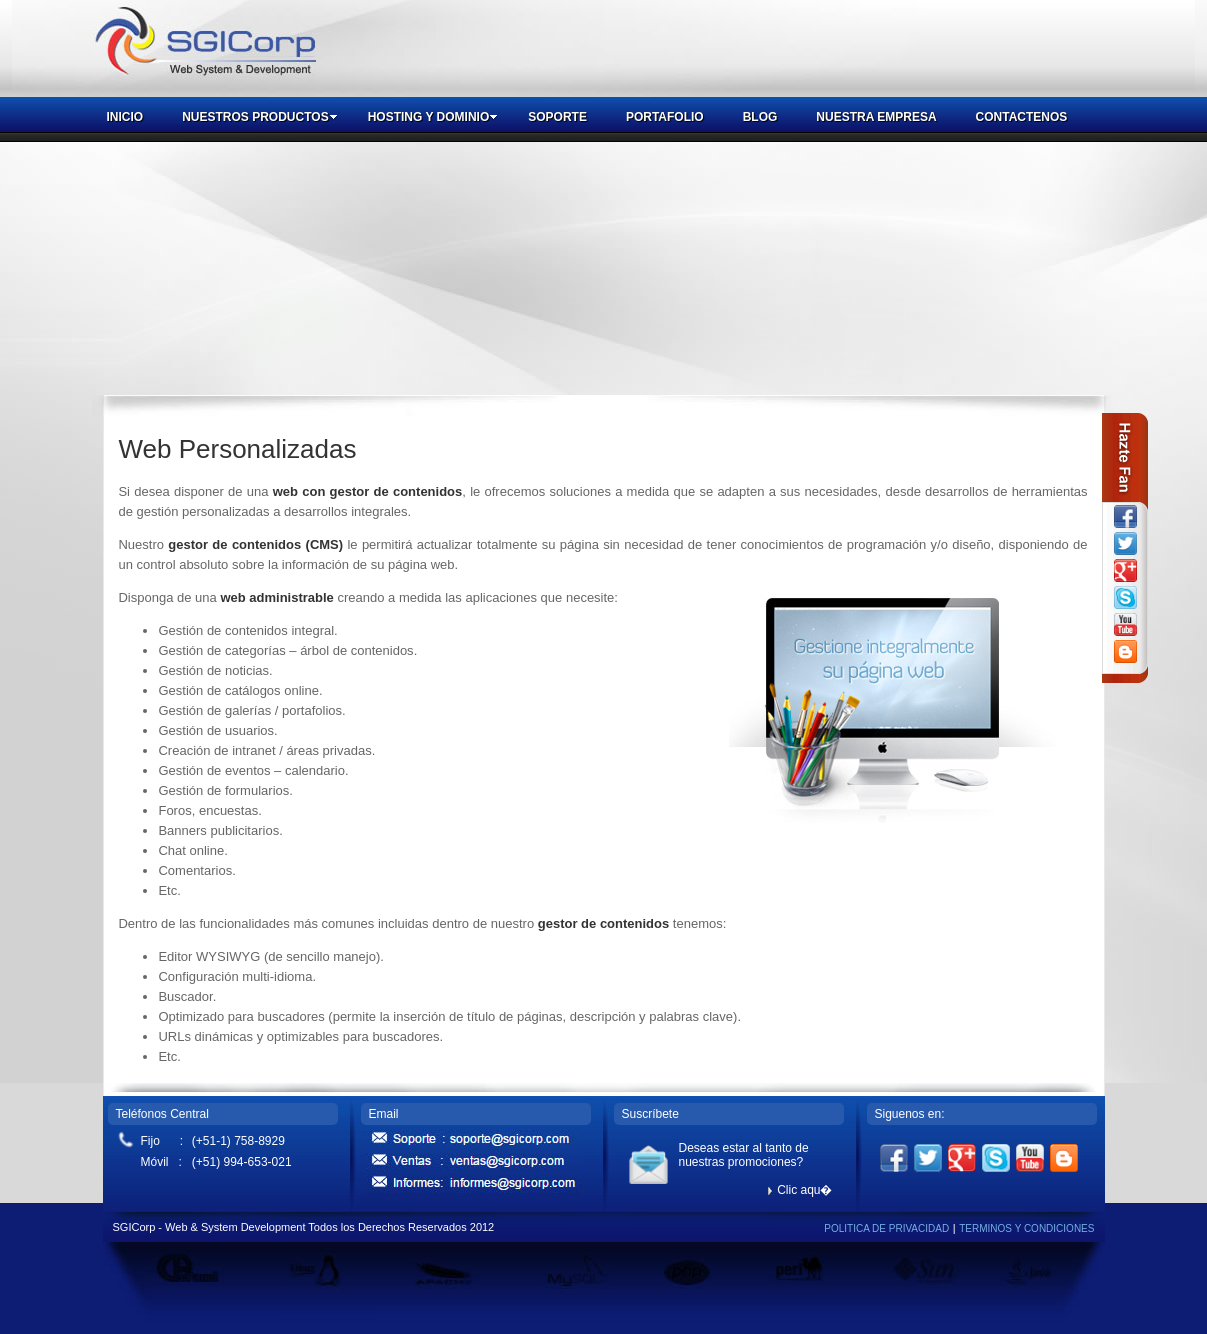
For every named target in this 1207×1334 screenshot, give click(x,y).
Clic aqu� (800, 1190)
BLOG (760, 117)
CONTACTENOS (1022, 117)
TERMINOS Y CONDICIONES (1026, 1228)
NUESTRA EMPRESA (876, 117)
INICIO (125, 117)
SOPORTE (557, 117)
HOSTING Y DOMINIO (433, 117)
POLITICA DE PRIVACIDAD (886, 1228)
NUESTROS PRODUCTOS (259, 117)
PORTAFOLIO (665, 117)
